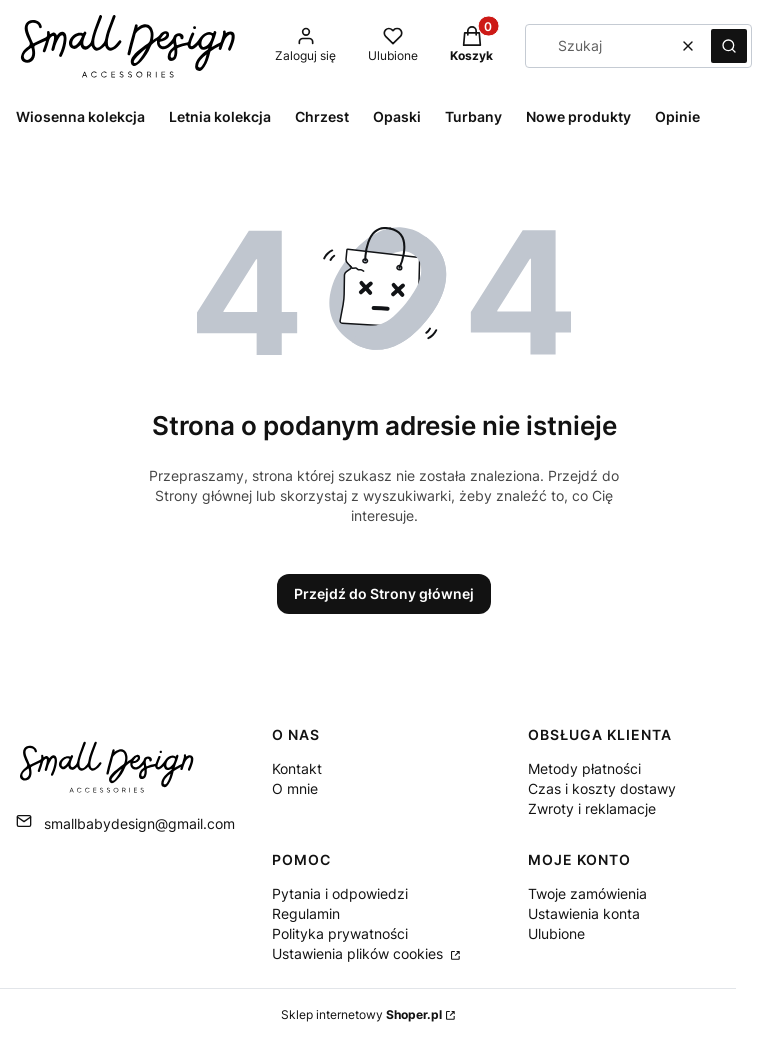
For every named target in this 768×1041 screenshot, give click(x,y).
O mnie (295, 788)
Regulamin (306, 913)
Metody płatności (584, 768)
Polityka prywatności (340, 933)
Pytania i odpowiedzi (340, 893)
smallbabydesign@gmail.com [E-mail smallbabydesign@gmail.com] (139, 823)
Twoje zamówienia (587, 893)
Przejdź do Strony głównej (384, 593)
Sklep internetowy (361, 1014)
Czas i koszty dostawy (602, 788)
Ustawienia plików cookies (359, 953)
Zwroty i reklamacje (592, 808)
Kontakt (297, 768)
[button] (729, 46)
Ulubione (556, 933)
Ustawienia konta (584, 913)
